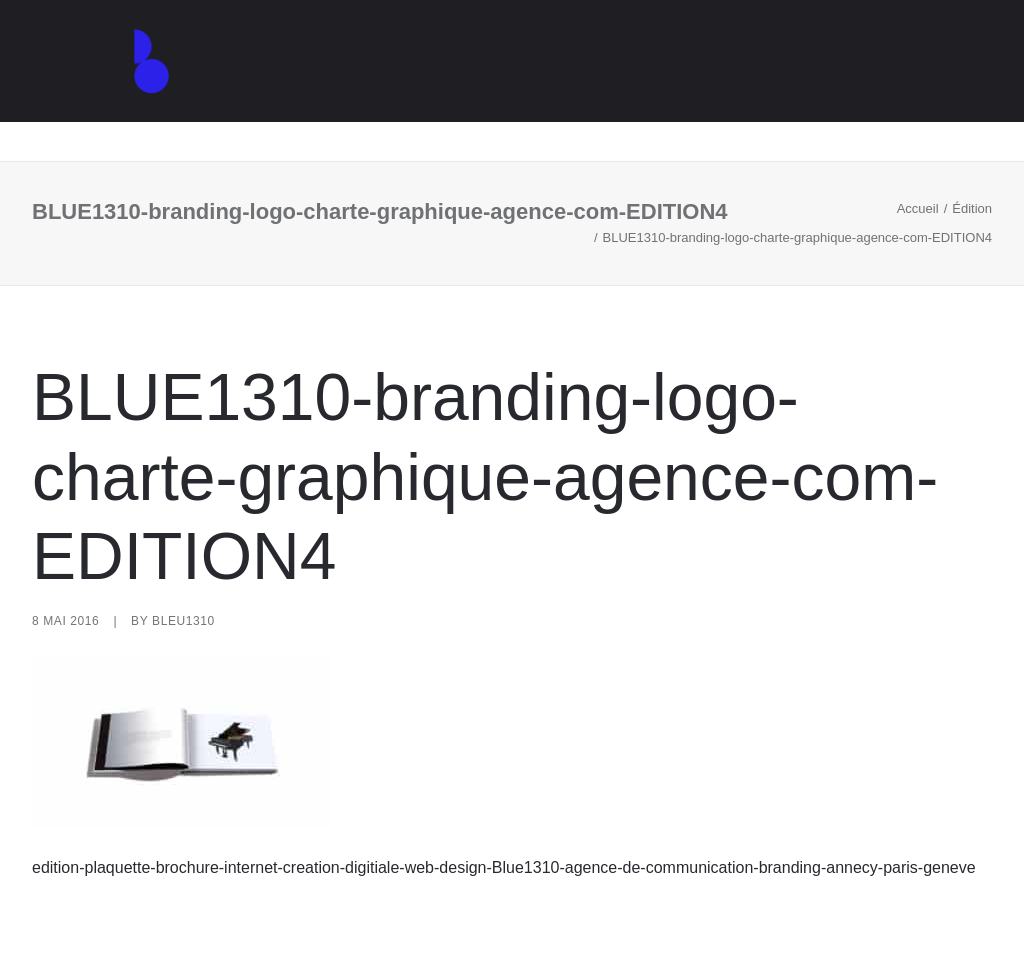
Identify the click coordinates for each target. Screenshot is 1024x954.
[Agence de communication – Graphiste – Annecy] (128, 81)
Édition (972, 208)
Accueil (918, 208)
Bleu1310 (183, 621)
